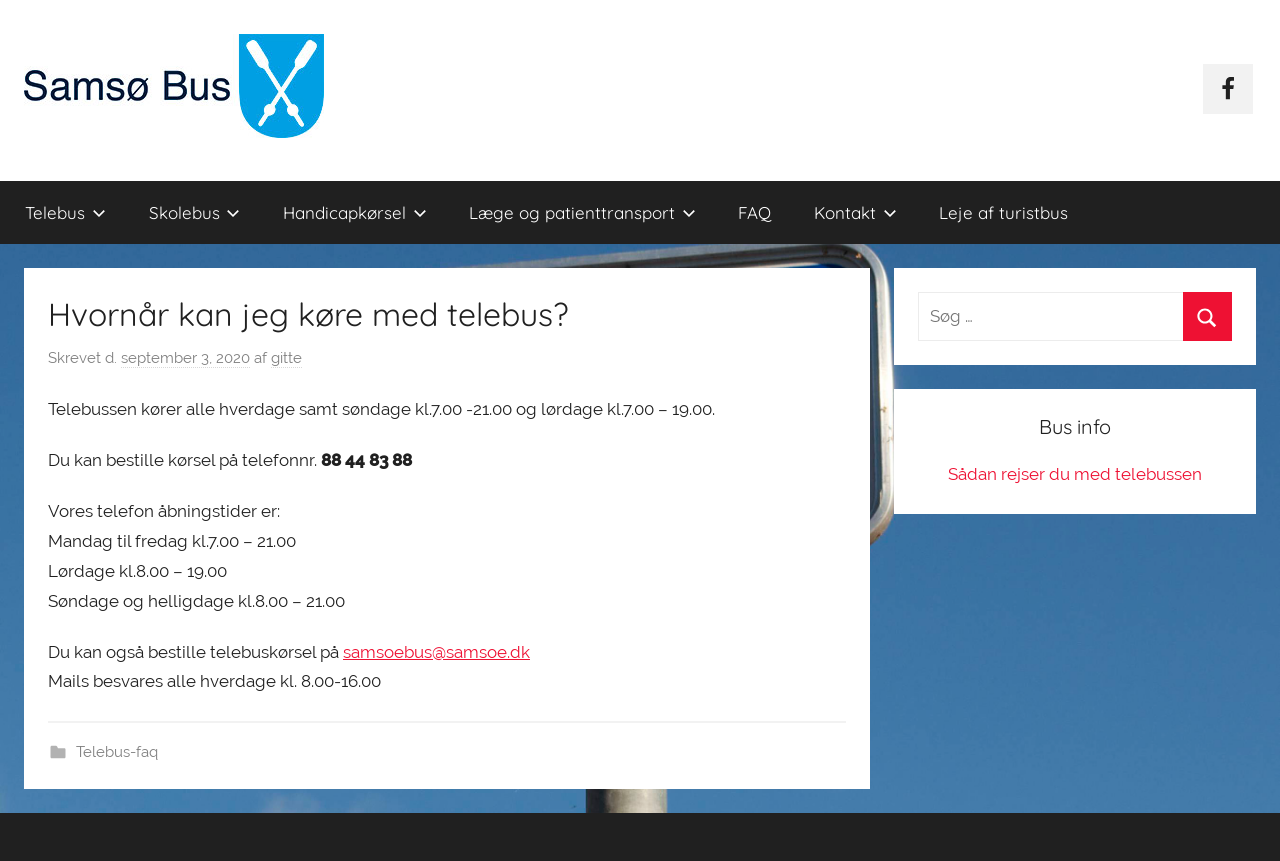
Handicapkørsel (355, 212)
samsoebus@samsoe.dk (436, 652)
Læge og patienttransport (582, 212)
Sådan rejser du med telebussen (1075, 474)
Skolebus (195, 212)
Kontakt (855, 212)
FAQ (754, 212)
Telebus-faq (117, 752)
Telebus (65, 212)
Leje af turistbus (1003, 212)
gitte (286, 358)
